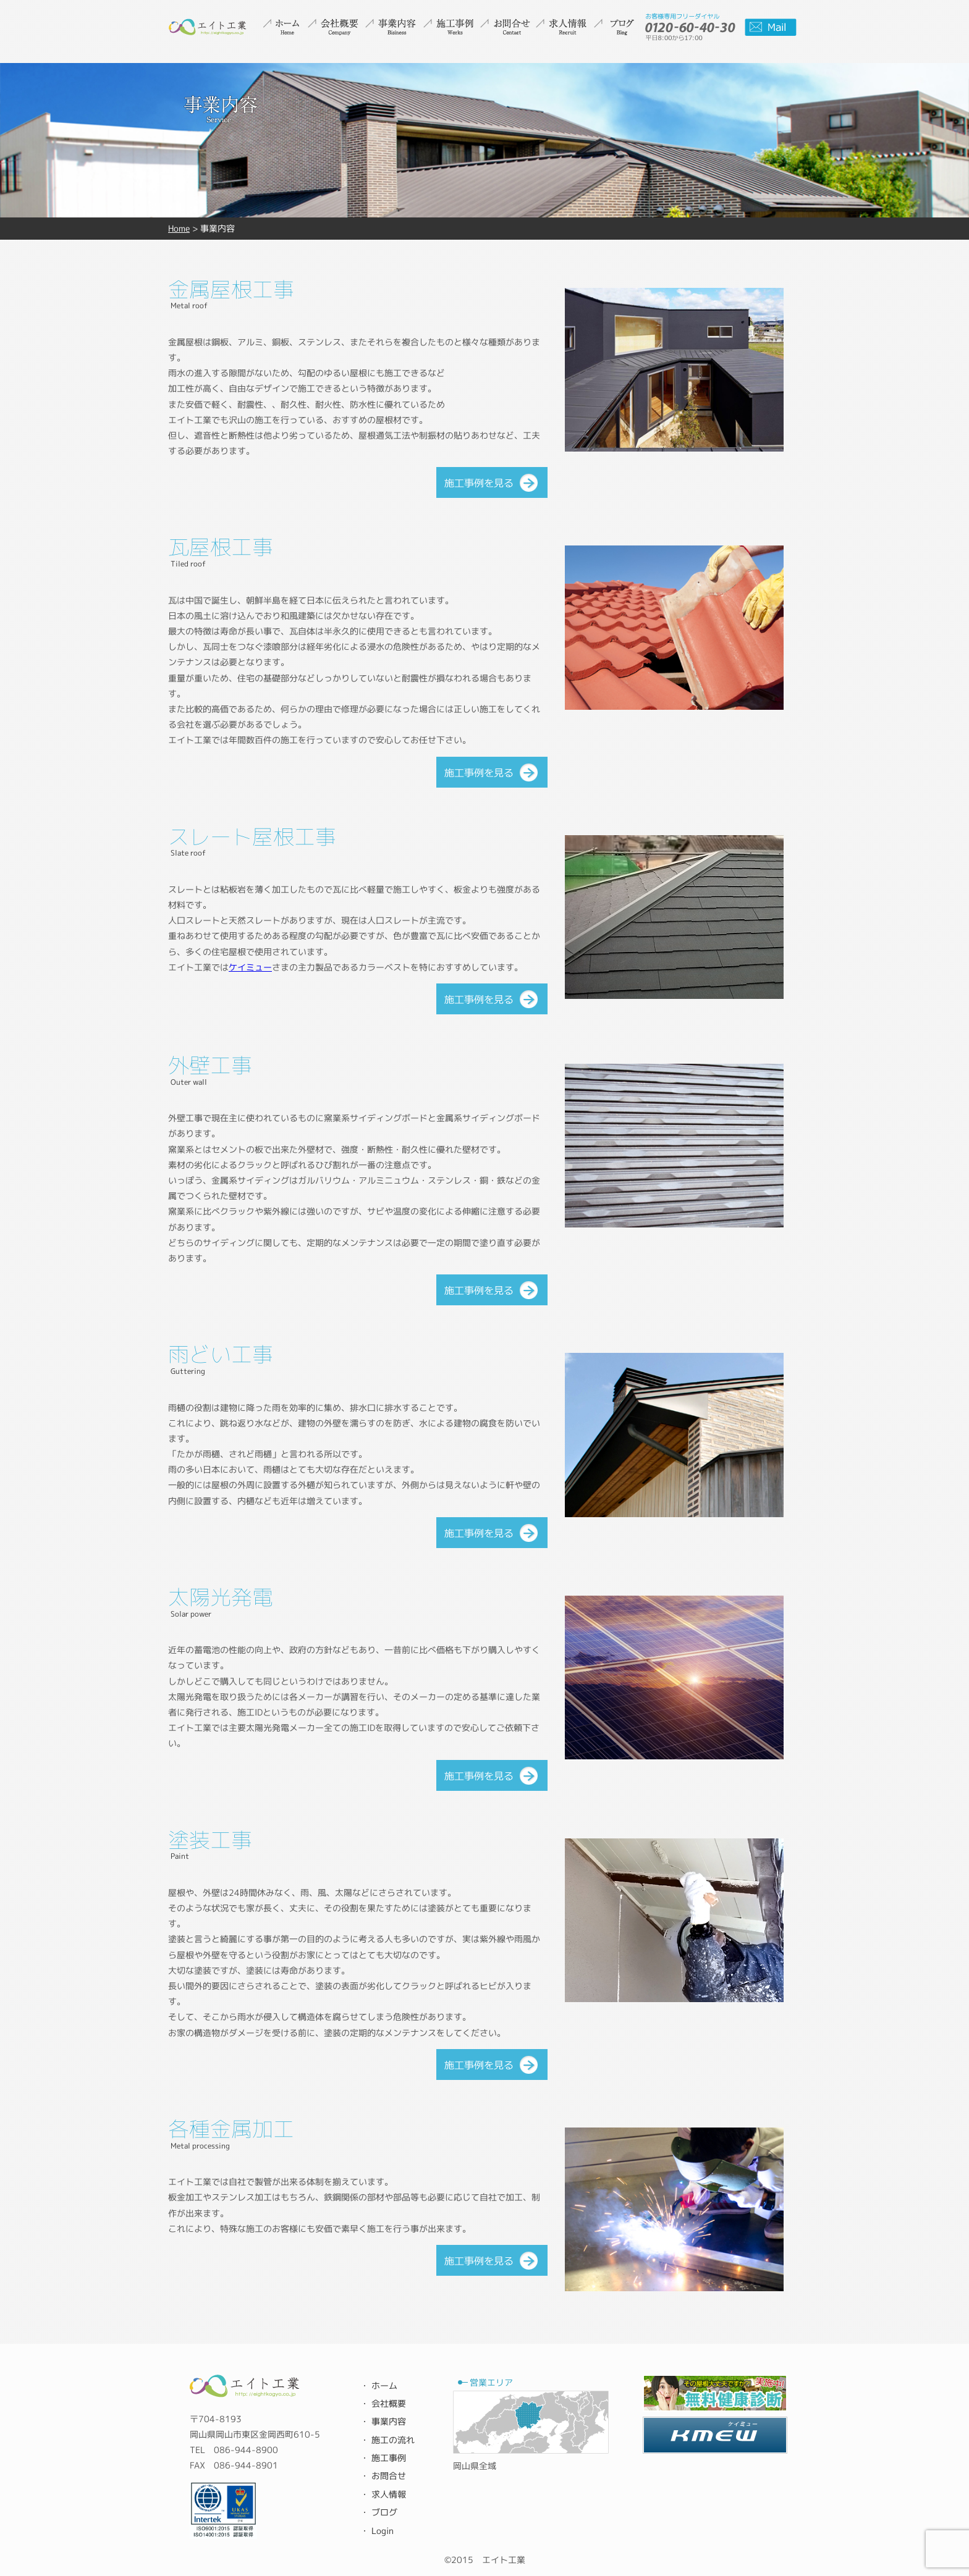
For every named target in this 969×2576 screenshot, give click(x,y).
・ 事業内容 (383, 2421)
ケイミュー (250, 967)
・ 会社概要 (383, 2403)
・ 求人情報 (383, 2494)
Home (179, 228)
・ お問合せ (383, 2475)
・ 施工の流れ (387, 2440)
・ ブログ (378, 2512)
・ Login (377, 2530)
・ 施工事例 (383, 2458)
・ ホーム (378, 2385)
